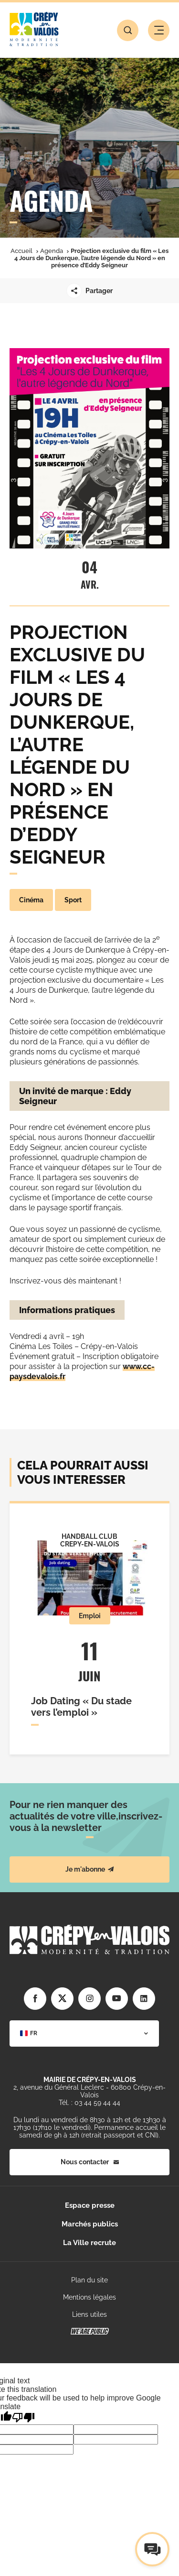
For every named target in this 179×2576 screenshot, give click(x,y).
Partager (89, 290)
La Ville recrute (89, 2242)
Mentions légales (89, 2297)
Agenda (51, 250)
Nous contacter (90, 2162)
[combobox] (84, 2033)
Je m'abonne (89, 1869)
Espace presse (90, 2205)
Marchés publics (90, 2224)
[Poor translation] (23, 2417)
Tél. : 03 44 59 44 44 (89, 2102)
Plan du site (89, 2280)
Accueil (21, 250)
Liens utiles (89, 2314)
